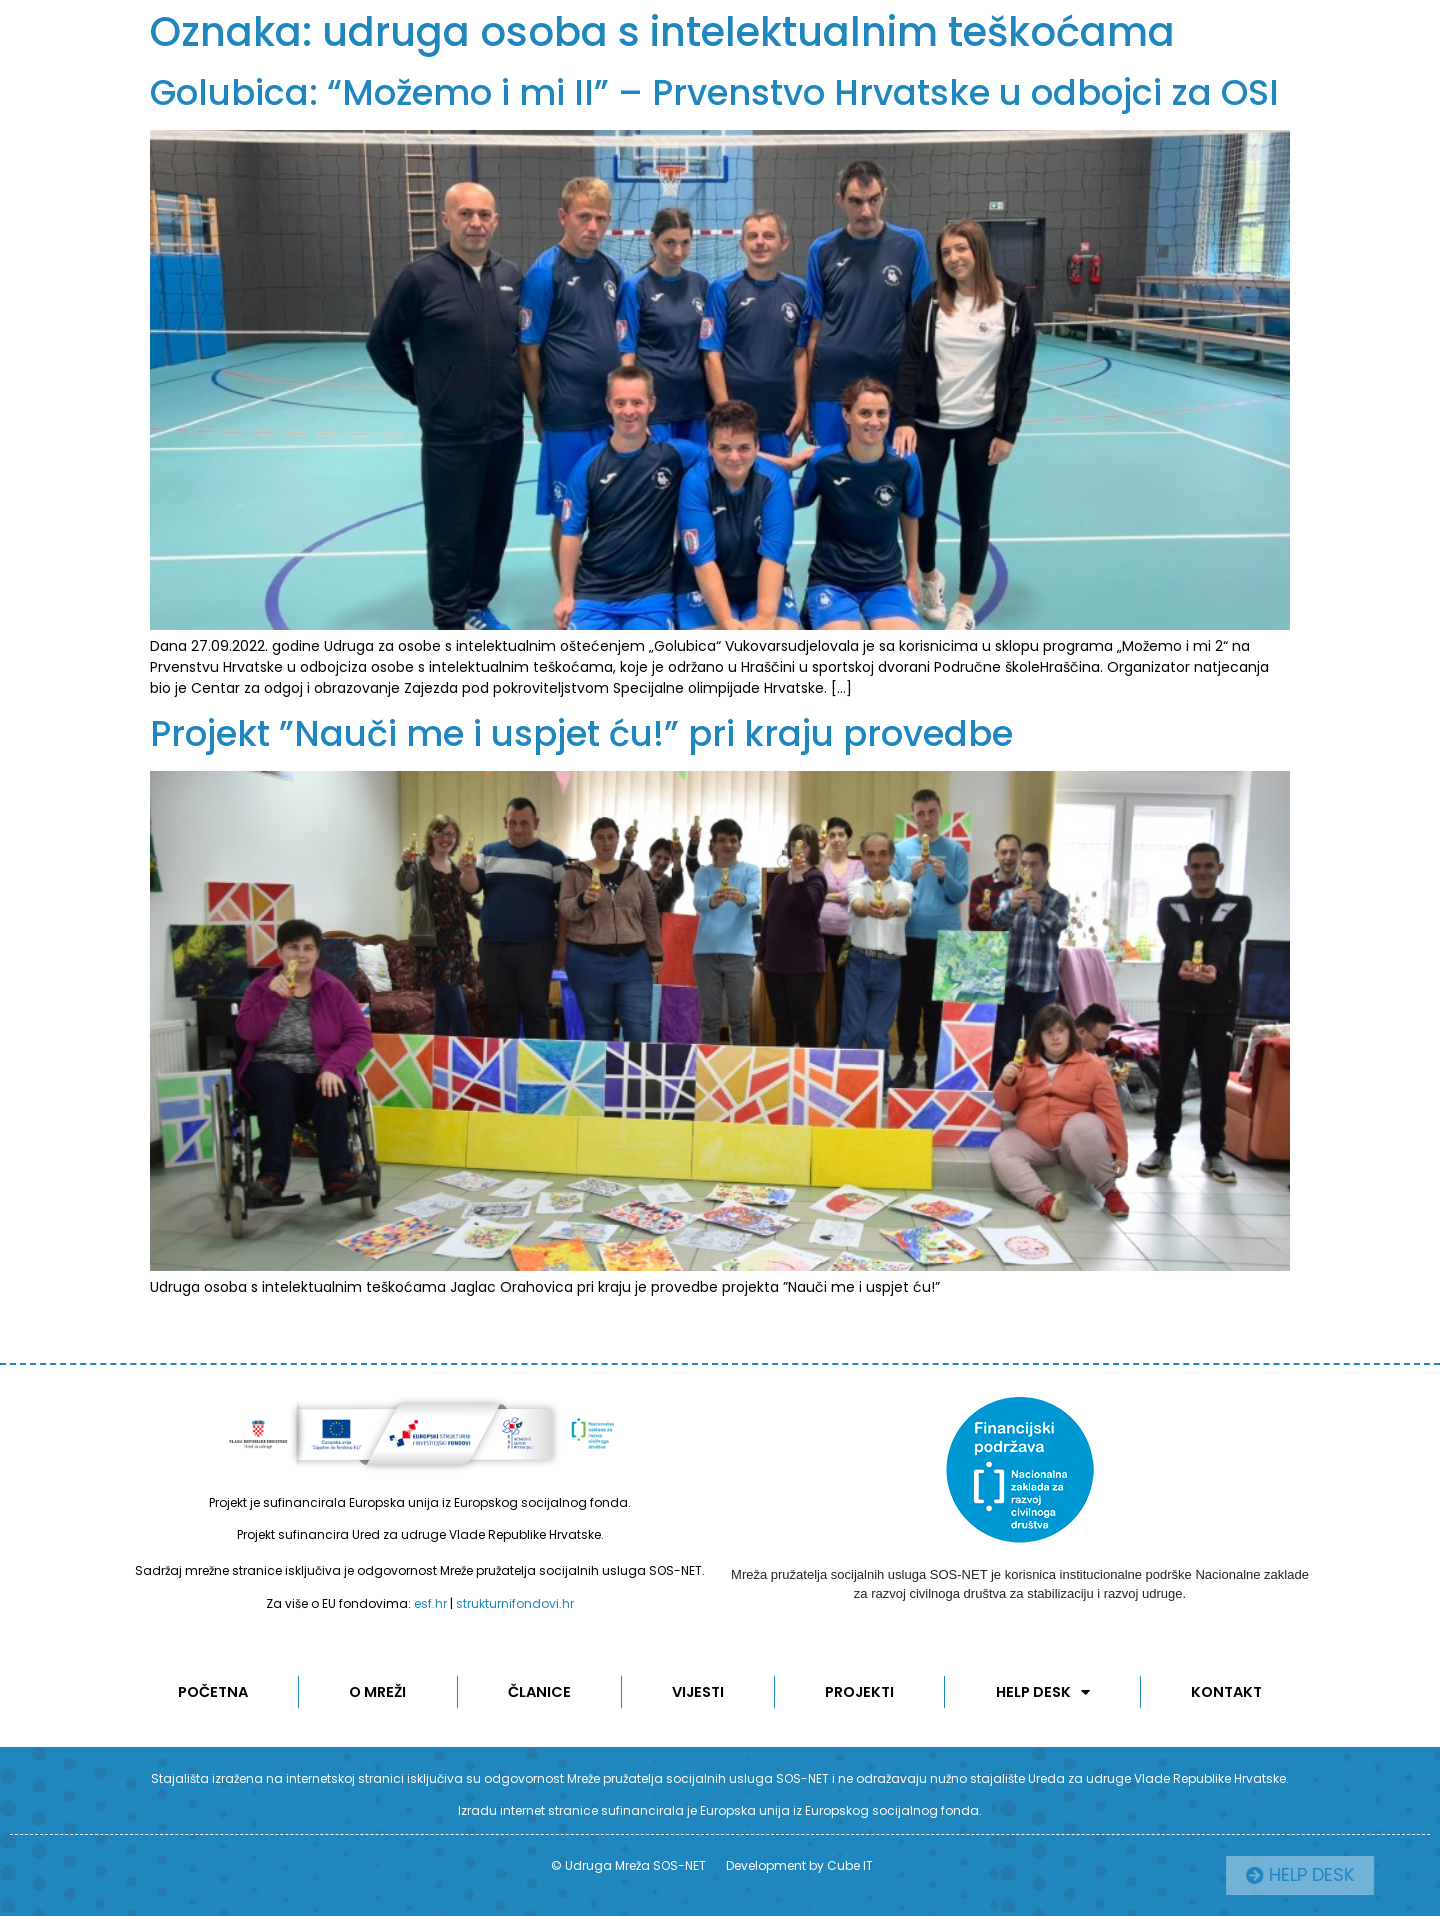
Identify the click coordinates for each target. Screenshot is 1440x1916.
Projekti (861, 1692)
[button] (1344, 1875)
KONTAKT (1228, 1692)
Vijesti (699, 1692)
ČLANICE (540, 1692)
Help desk (1044, 1692)
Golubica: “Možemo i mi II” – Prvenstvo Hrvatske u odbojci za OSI (714, 92)
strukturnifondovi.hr (515, 1603)
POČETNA (212, 1692)
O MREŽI (378, 1692)
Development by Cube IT (799, 1865)
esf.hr (430, 1603)
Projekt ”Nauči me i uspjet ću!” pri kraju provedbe (581, 733)
